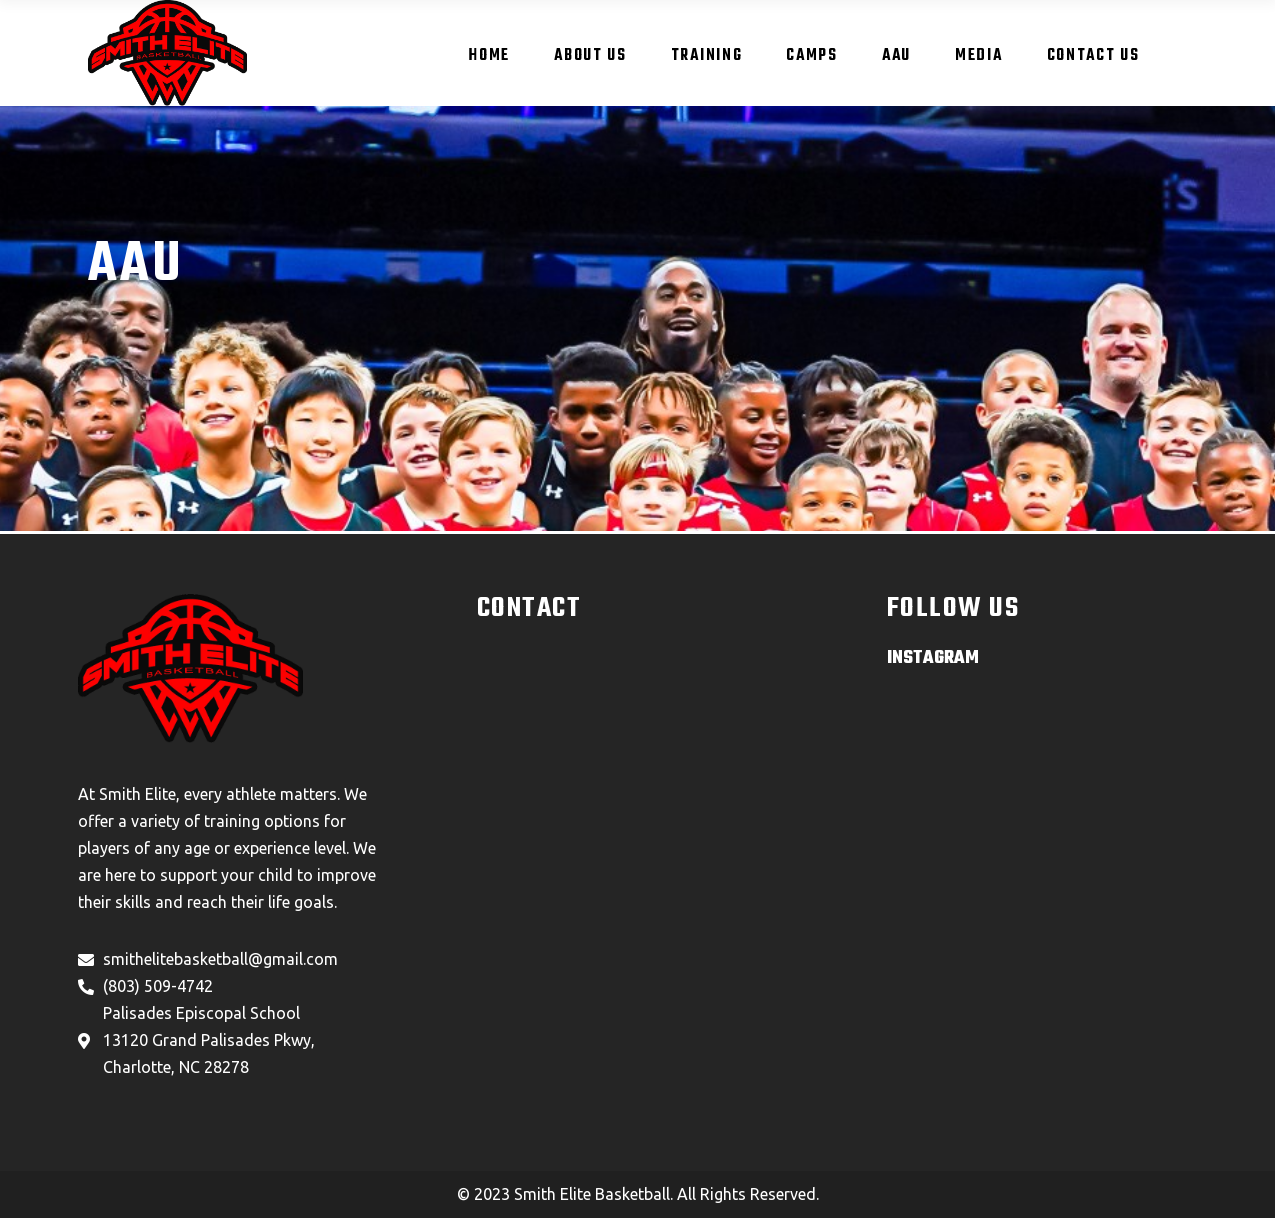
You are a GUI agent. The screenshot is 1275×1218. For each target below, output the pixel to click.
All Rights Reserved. (748, 1194)
